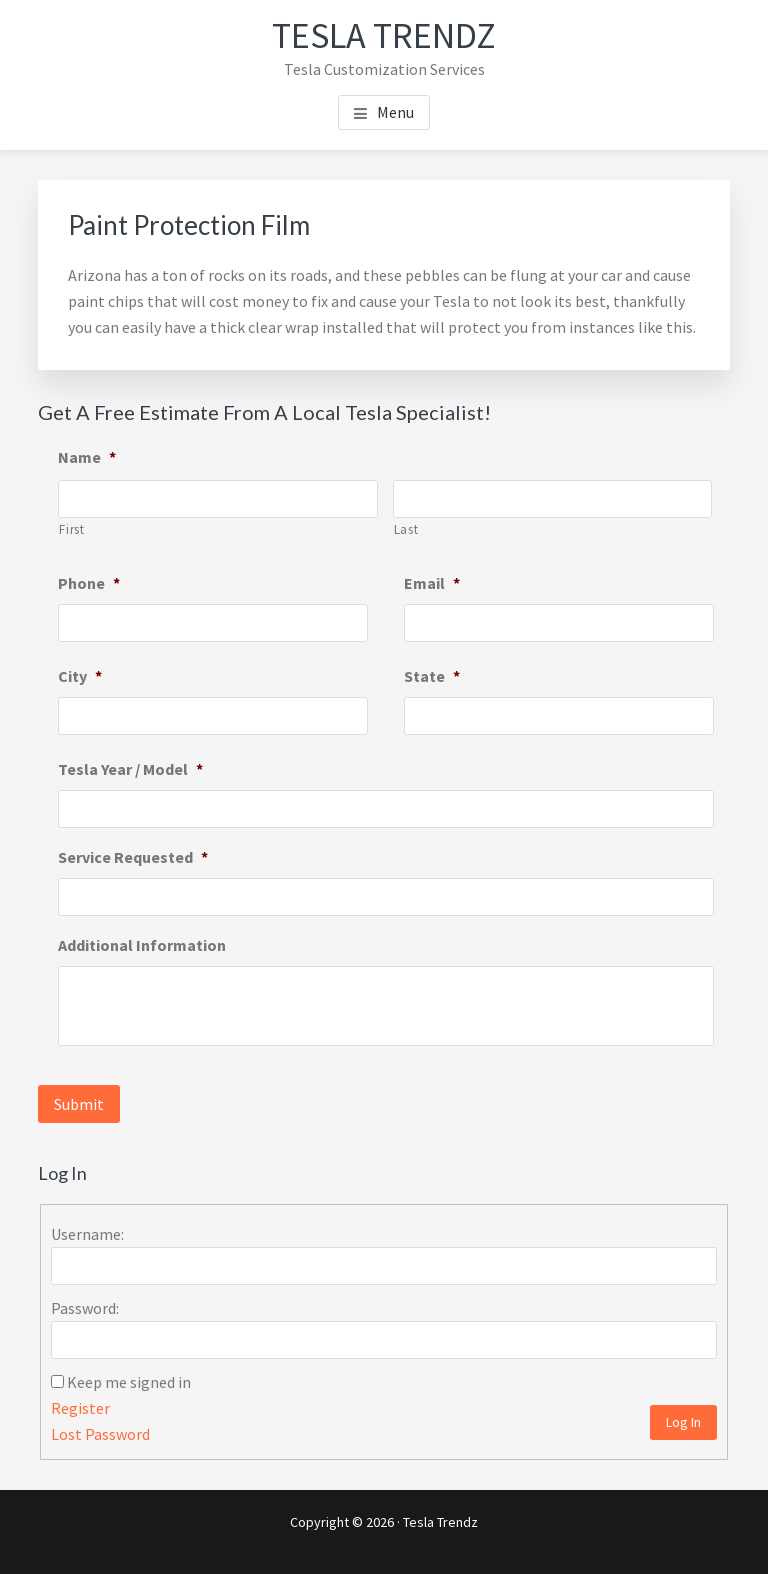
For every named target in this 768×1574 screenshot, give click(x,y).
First (71, 529)
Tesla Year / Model (130, 769)
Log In (683, 1422)
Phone (89, 583)
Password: (85, 1308)
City (80, 676)
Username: (87, 1234)
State (432, 676)
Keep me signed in (129, 1382)
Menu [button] (395, 112)
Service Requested (133, 857)
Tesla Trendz (384, 35)
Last (406, 529)
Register (80, 1408)
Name (87, 457)
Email (432, 583)
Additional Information (142, 945)
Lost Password (100, 1434)
